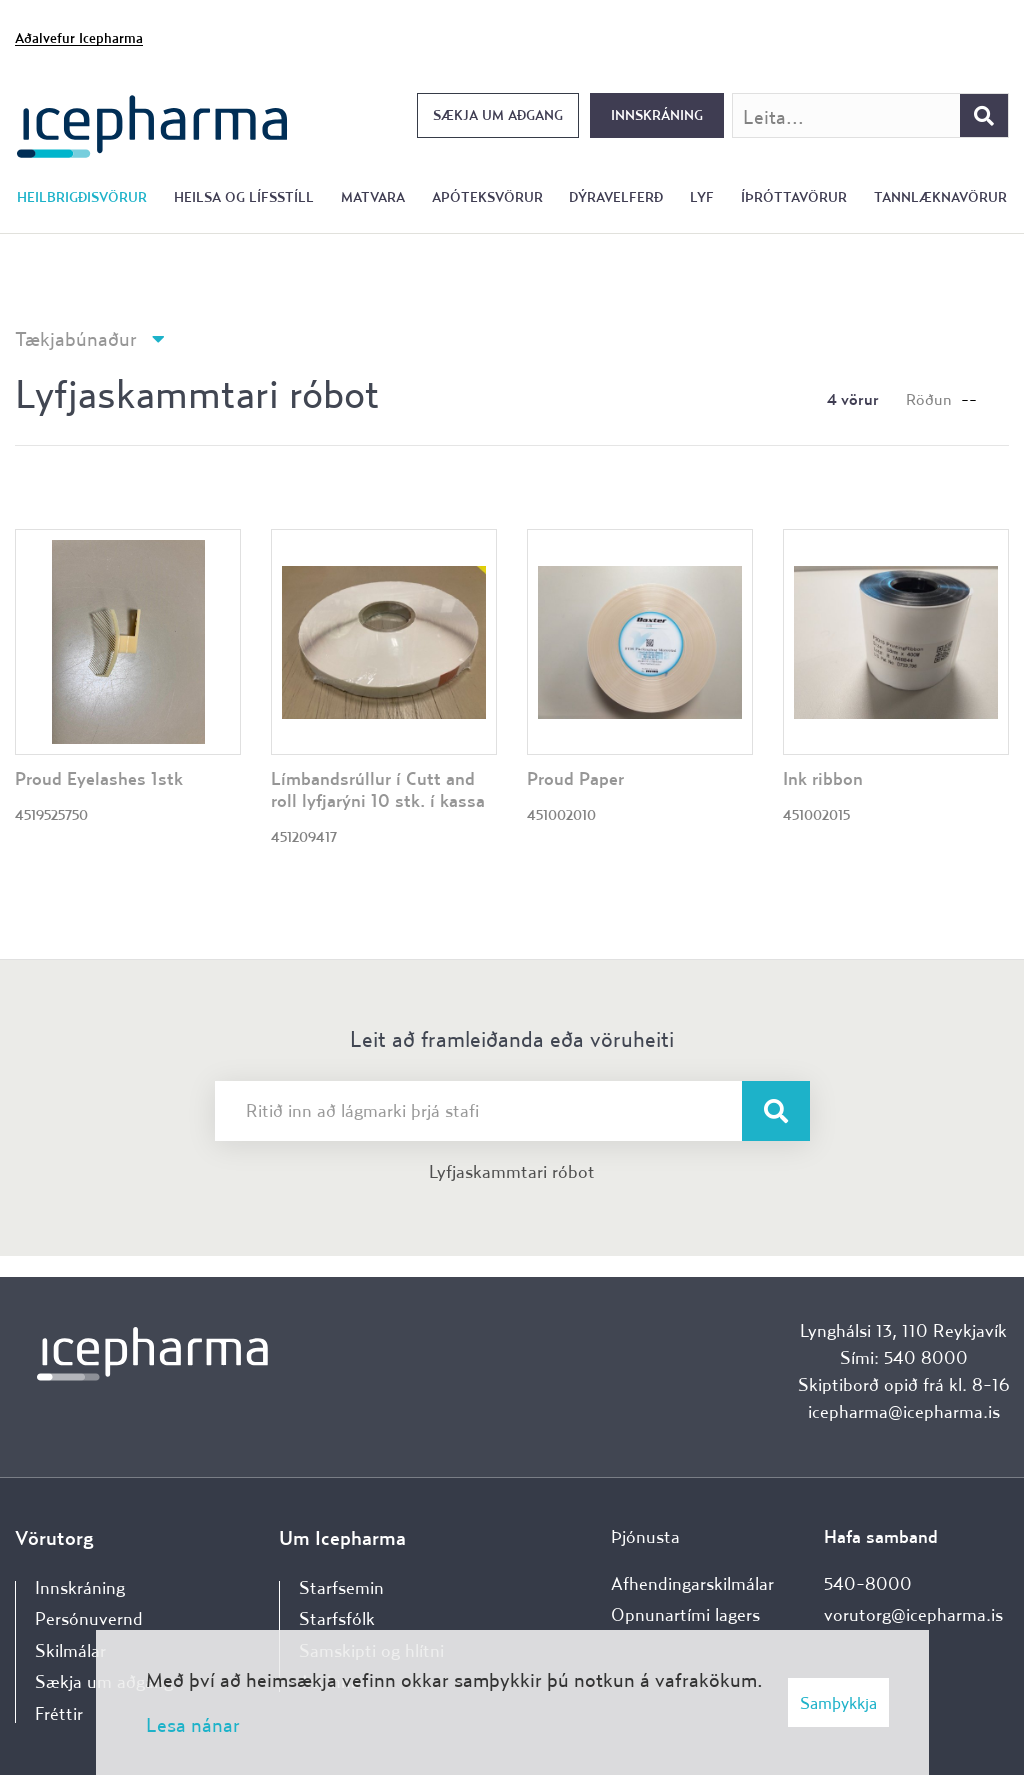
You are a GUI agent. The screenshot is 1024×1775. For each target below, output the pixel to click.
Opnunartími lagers (685, 1614)
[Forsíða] (152, 124)
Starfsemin (341, 1587)
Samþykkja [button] (838, 1702)
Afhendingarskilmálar (692, 1583)
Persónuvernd (89, 1618)
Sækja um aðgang (498, 115)
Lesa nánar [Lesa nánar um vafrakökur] (193, 1724)
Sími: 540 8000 (904, 1357)
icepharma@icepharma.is (904, 1411)
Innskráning (657, 115)
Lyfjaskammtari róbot (512, 1171)
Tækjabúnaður (76, 338)
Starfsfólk (337, 1618)
